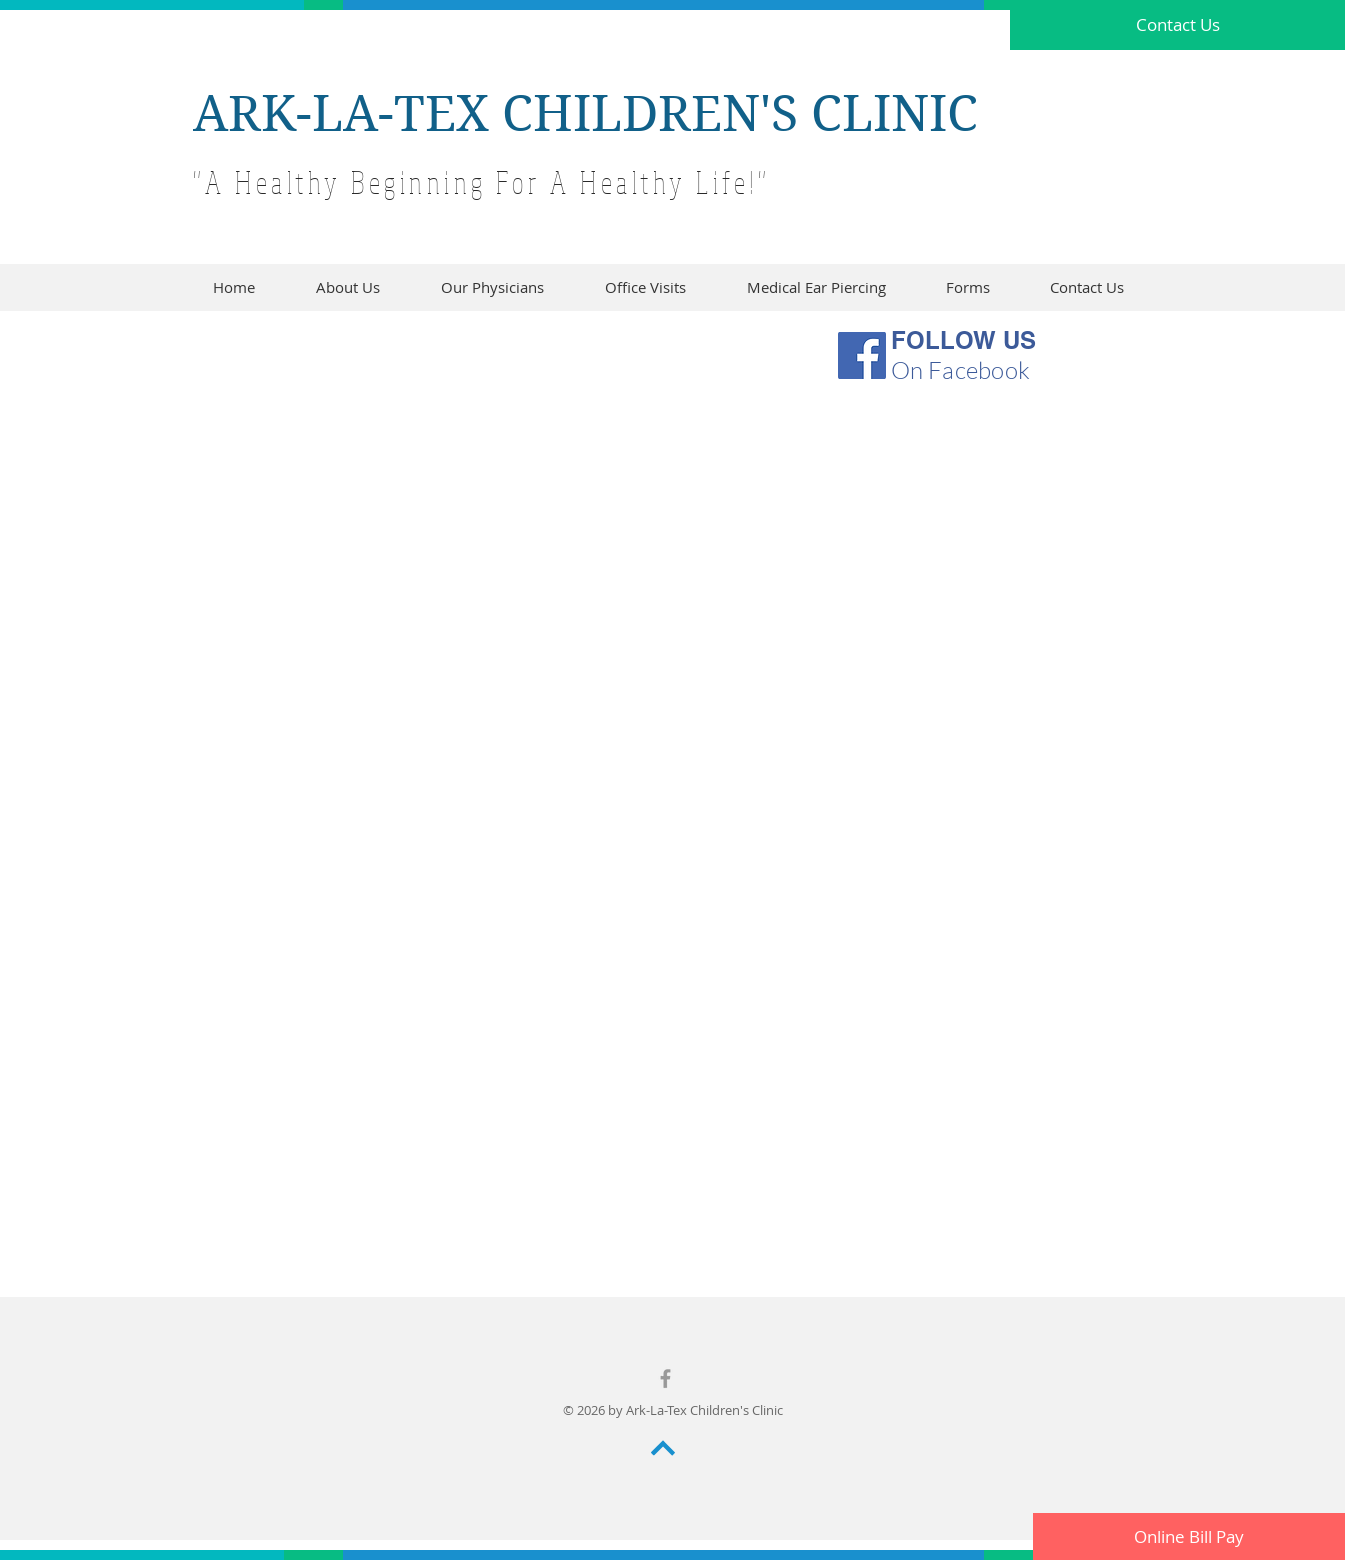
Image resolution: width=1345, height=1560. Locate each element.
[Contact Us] (1177, 25)
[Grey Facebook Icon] (665, 1378)
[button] (968, 287)
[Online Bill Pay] (1189, 1536)
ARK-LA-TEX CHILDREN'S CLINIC (585, 113)
